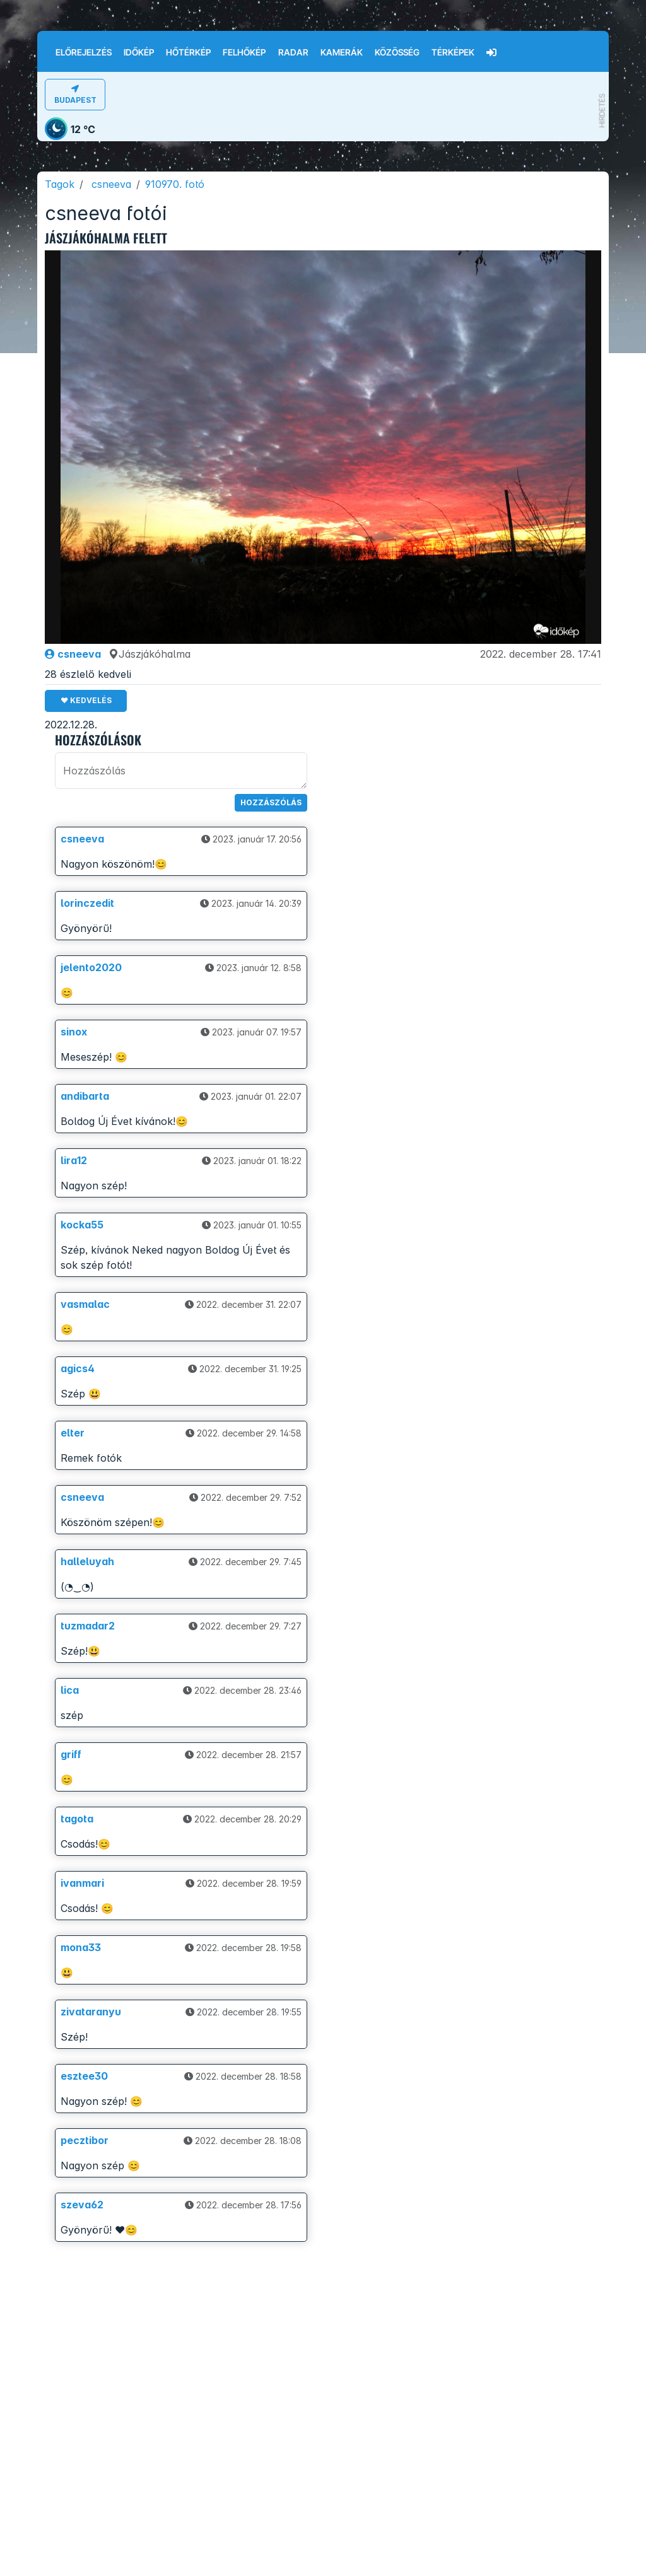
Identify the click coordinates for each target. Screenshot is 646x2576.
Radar (293, 52)
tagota (77, 1818)
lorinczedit (87, 903)
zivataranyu (91, 2011)
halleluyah (87, 1561)
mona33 (81, 1947)
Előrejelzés (84, 52)
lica (70, 1690)
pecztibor (85, 2140)
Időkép (139, 52)
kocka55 (82, 1224)
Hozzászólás (271, 802)
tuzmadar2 (88, 1625)
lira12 (74, 1160)
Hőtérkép (188, 52)
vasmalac (85, 1304)
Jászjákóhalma (150, 654)
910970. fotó (174, 184)
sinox (74, 1031)
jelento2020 (91, 967)
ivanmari (82, 1883)
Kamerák (341, 52)
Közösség (397, 52)
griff (71, 1754)
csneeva (111, 184)
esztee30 (84, 2076)
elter (73, 1432)
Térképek (453, 52)
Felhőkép (244, 52)
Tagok (59, 184)
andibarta (85, 1096)
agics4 (78, 1368)
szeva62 (82, 2204)
